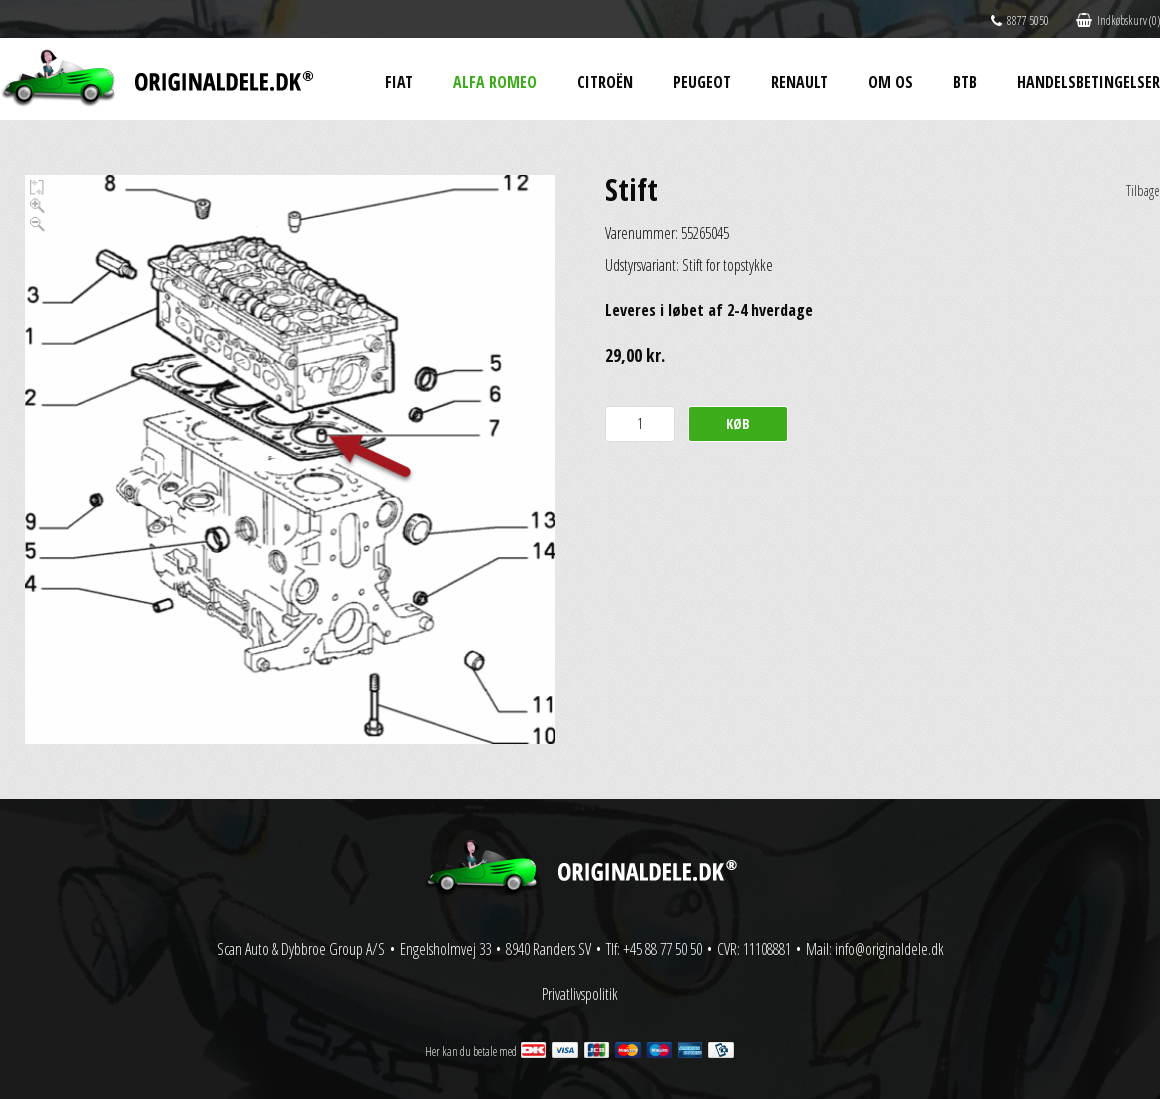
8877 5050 (1020, 20)
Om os (890, 82)
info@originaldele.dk (889, 949)
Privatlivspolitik (580, 994)
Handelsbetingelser (1088, 82)
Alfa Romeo (495, 82)
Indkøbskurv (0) (1118, 20)
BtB (965, 82)
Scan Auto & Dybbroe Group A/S (301, 949)
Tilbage (1143, 190)
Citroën (605, 82)
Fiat (399, 82)
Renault (799, 82)
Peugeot (702, 82)
